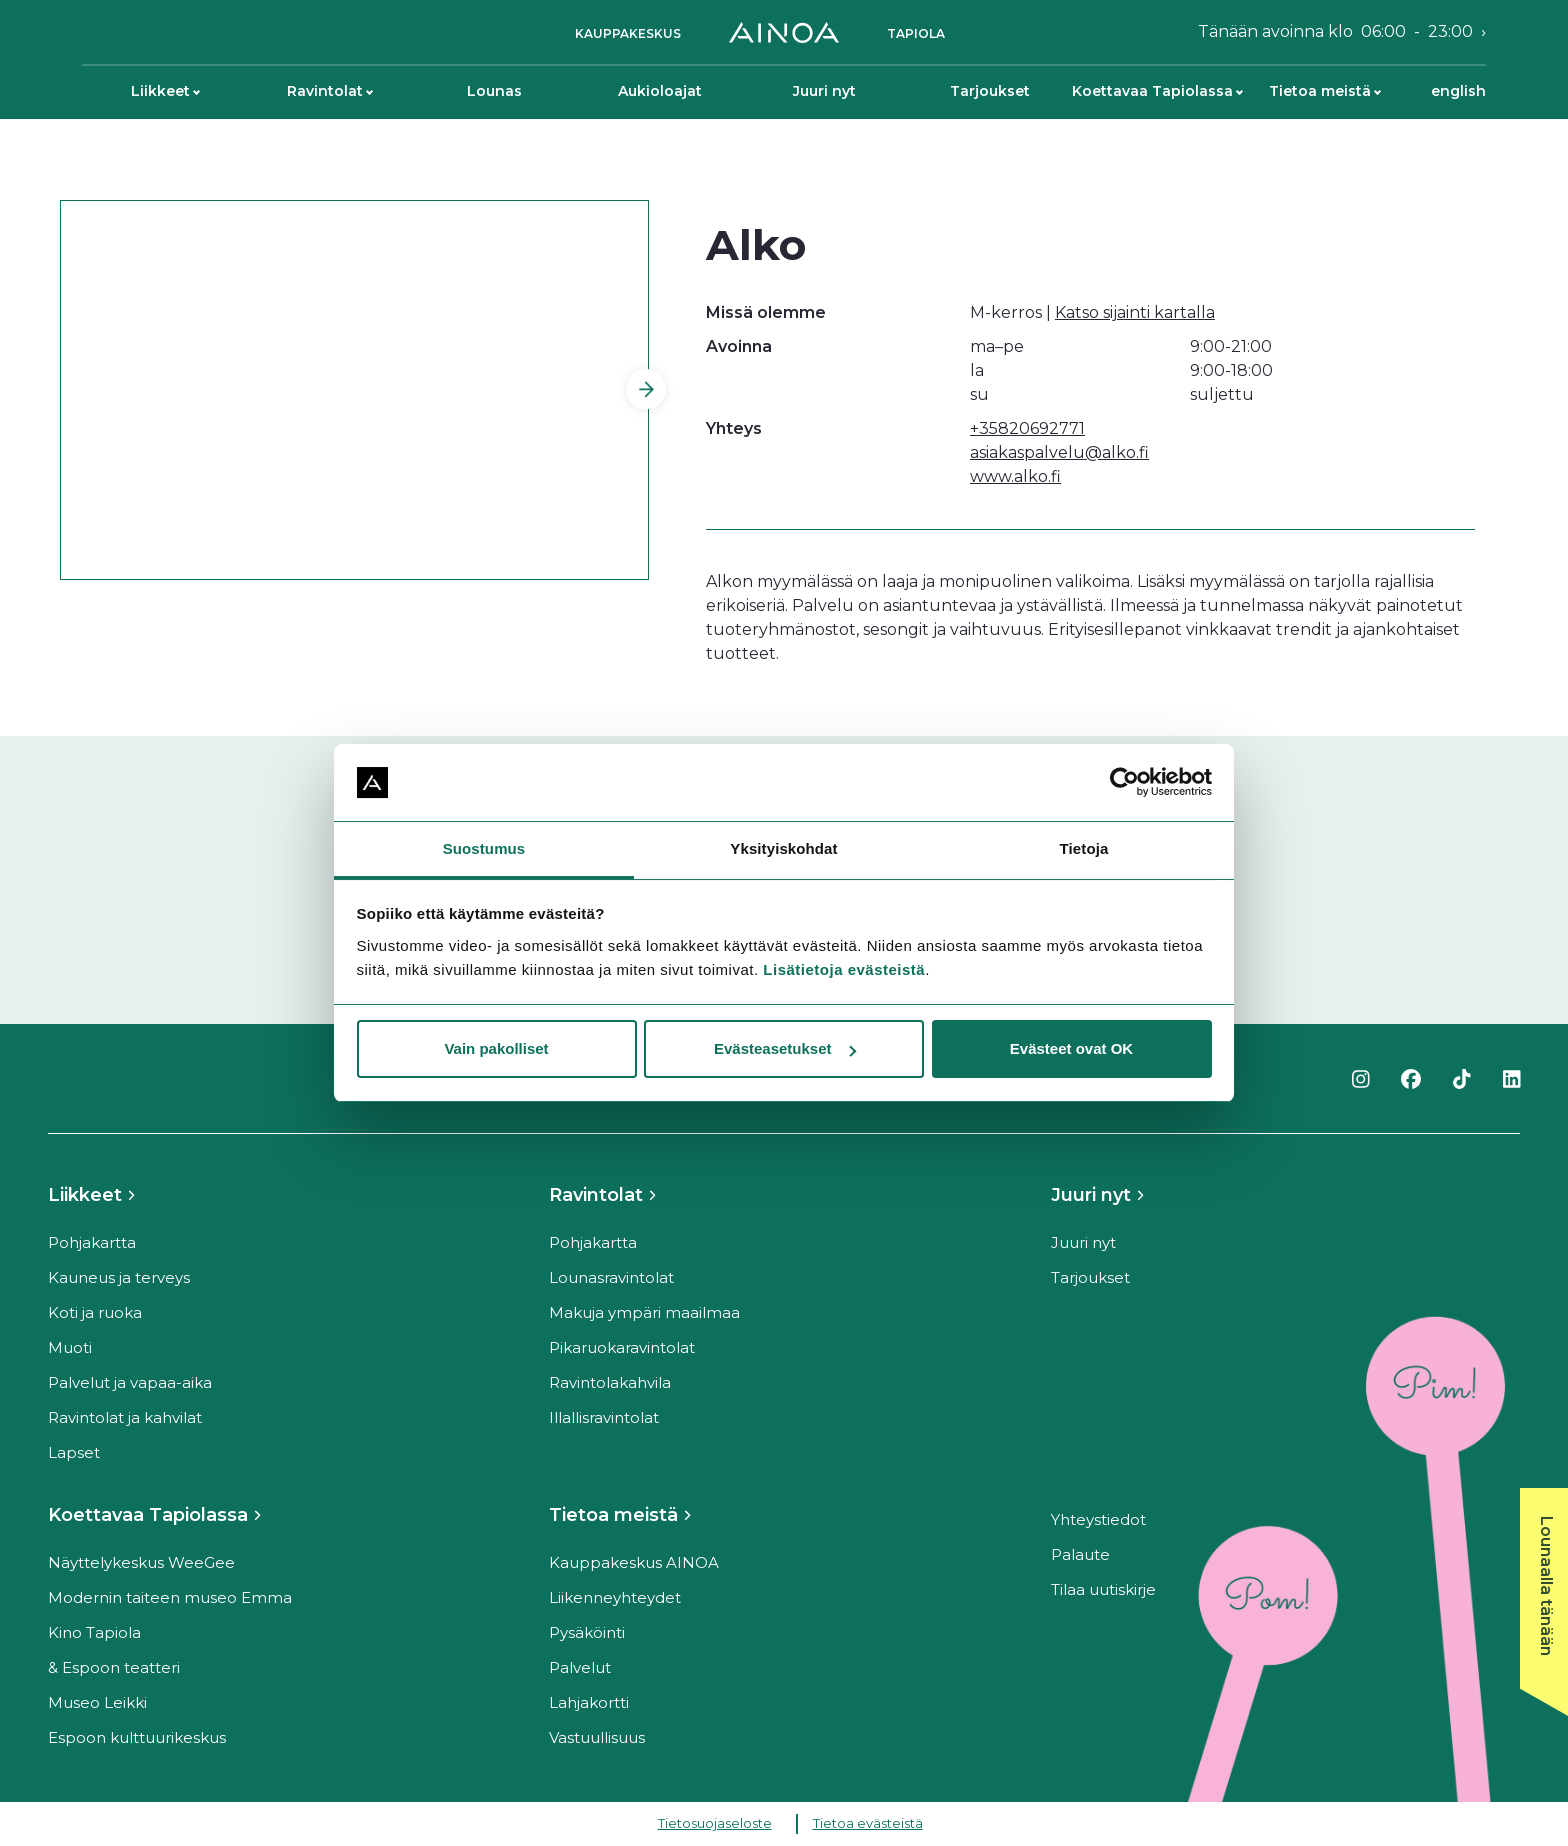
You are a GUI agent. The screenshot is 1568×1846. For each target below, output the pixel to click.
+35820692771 (1027, 428)
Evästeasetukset (785, 1048)
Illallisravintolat (604, 1417)
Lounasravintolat (611, 1277)
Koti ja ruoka (95, 1312)
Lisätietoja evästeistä (844, 969)
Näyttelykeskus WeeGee (141, 1562)
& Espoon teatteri (114, 1667)
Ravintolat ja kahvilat (125, 1417)
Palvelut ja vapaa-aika (130, 1382)
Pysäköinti (587, 1632)
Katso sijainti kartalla (1135, 312)
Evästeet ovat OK (1071, 1048)
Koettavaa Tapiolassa (1157, 91)
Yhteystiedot (1098, 1519)
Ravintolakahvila (610, 1382)
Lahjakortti (589, 1702)
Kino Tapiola (94, 1632)
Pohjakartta (92, 1242)
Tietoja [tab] (1084, 848)
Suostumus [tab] (484, 848)
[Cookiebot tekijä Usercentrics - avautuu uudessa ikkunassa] (1124, 783)
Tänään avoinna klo (1335, 32)
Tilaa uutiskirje (1103, 1589)
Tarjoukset (990, 91)
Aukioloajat (660, 91)
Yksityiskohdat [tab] (783, 848)
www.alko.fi (1015, 476)
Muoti (70, 1347)
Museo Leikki (97, 1702)
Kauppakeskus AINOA (634, 1562)
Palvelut (580, 1667)
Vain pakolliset (496, 1048)
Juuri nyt (824, 91)
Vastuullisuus (597, 1737)
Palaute (1080, 1554)
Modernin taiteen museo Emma (170, 1597)
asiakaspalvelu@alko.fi (1059, 452)
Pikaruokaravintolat (622, 1347)
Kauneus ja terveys (119, 1277)
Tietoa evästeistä (868, 1823)
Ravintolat (330, 91)
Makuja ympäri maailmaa (644, 1312)
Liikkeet (165, 91)
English (1458, 91)
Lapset (74, 1452)
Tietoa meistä (1325, 91)
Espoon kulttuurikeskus (137, 1737)
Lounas (494, 91)
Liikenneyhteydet (615, 1597)
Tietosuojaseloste (715, 1823)
